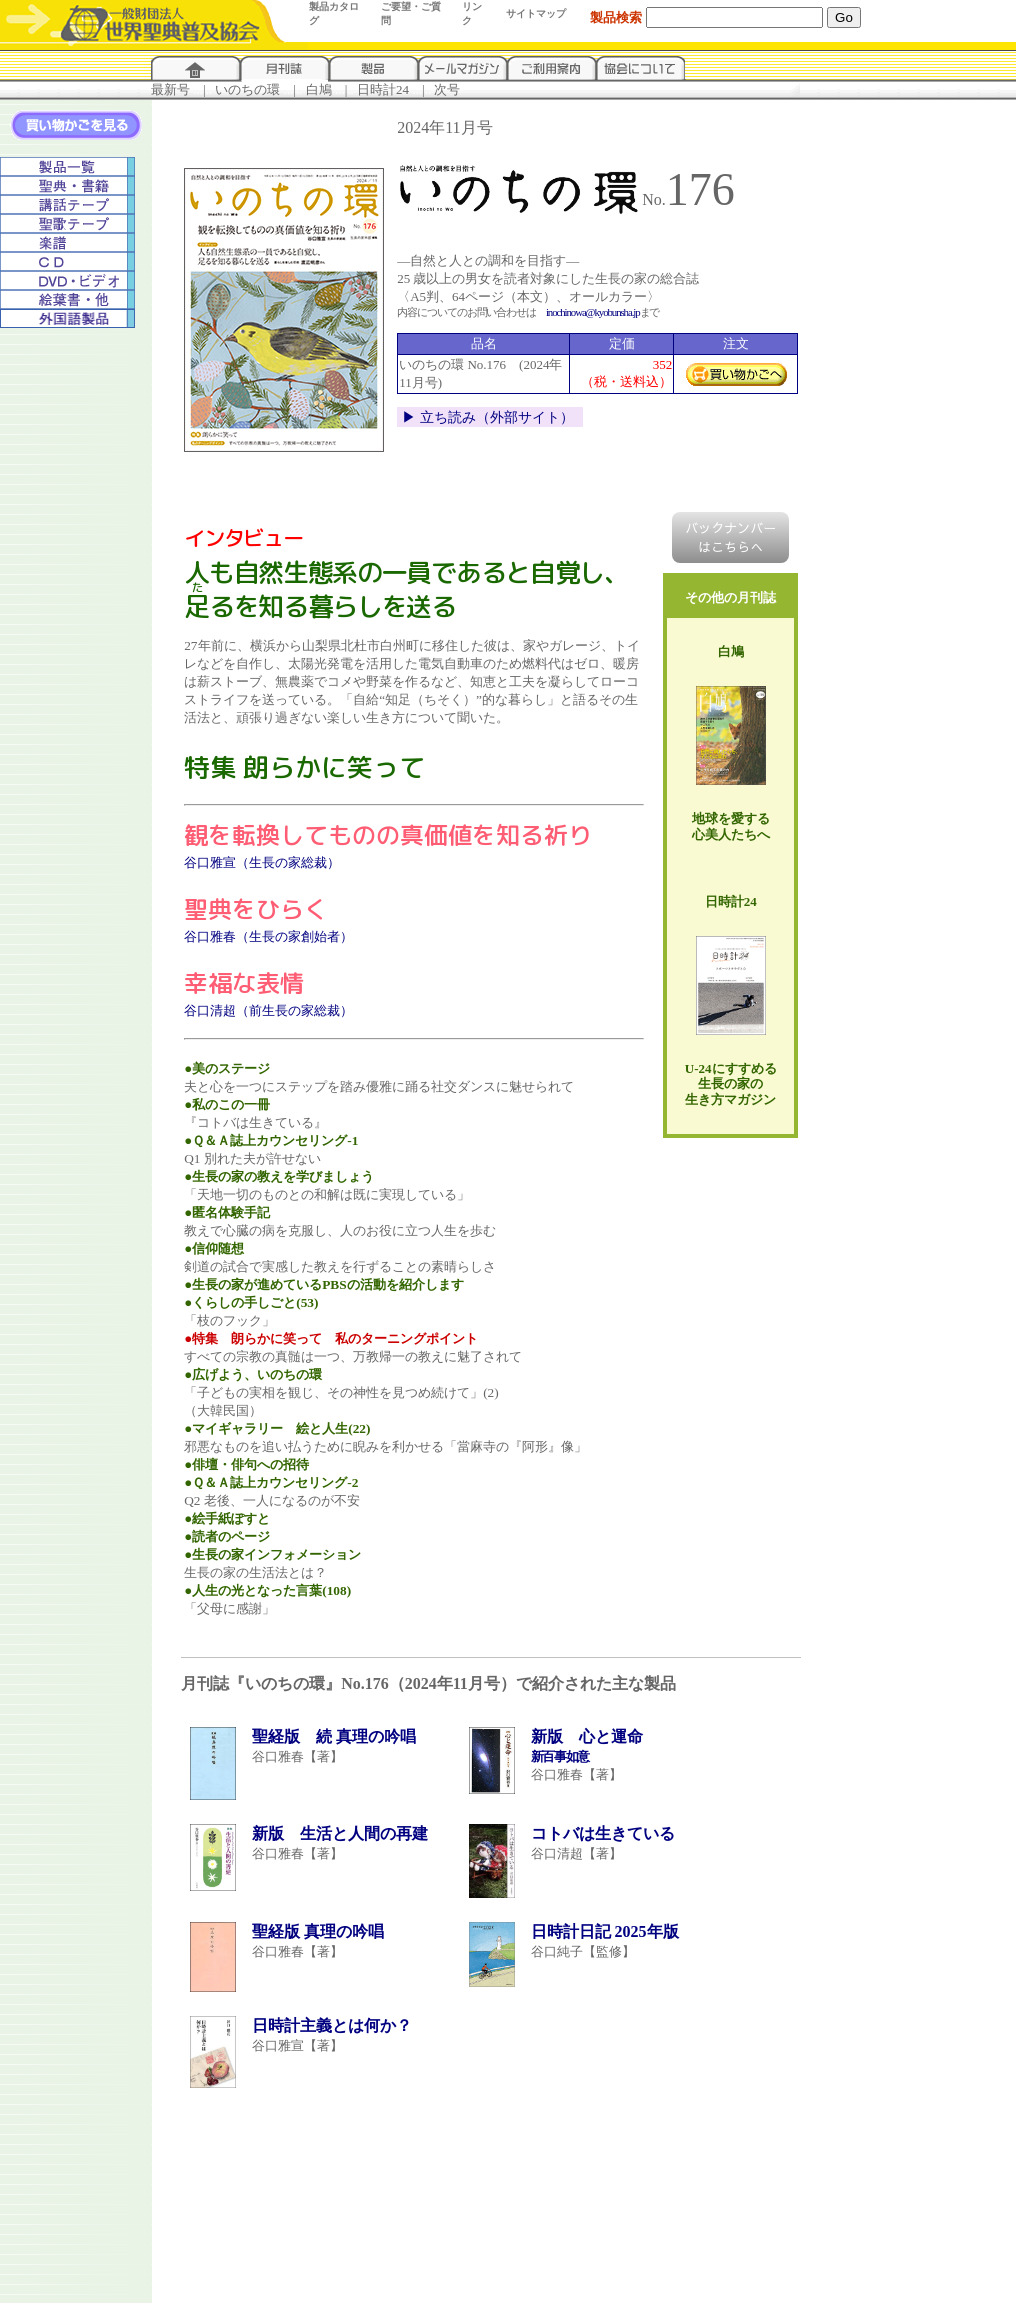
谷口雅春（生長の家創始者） (268, 936)
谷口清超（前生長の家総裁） (268, 1010)
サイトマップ (536, 13)
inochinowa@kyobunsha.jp (593, 312)
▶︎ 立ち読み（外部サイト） (488, 417)
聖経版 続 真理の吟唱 (334, 1736)
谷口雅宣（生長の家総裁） (262, 862)
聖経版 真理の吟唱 (318, 1931)
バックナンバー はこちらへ (730, 537)
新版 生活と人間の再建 (340, 1833)
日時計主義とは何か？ (332, 2025)
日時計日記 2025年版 (605, 1931)
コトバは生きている (603, 1833)
